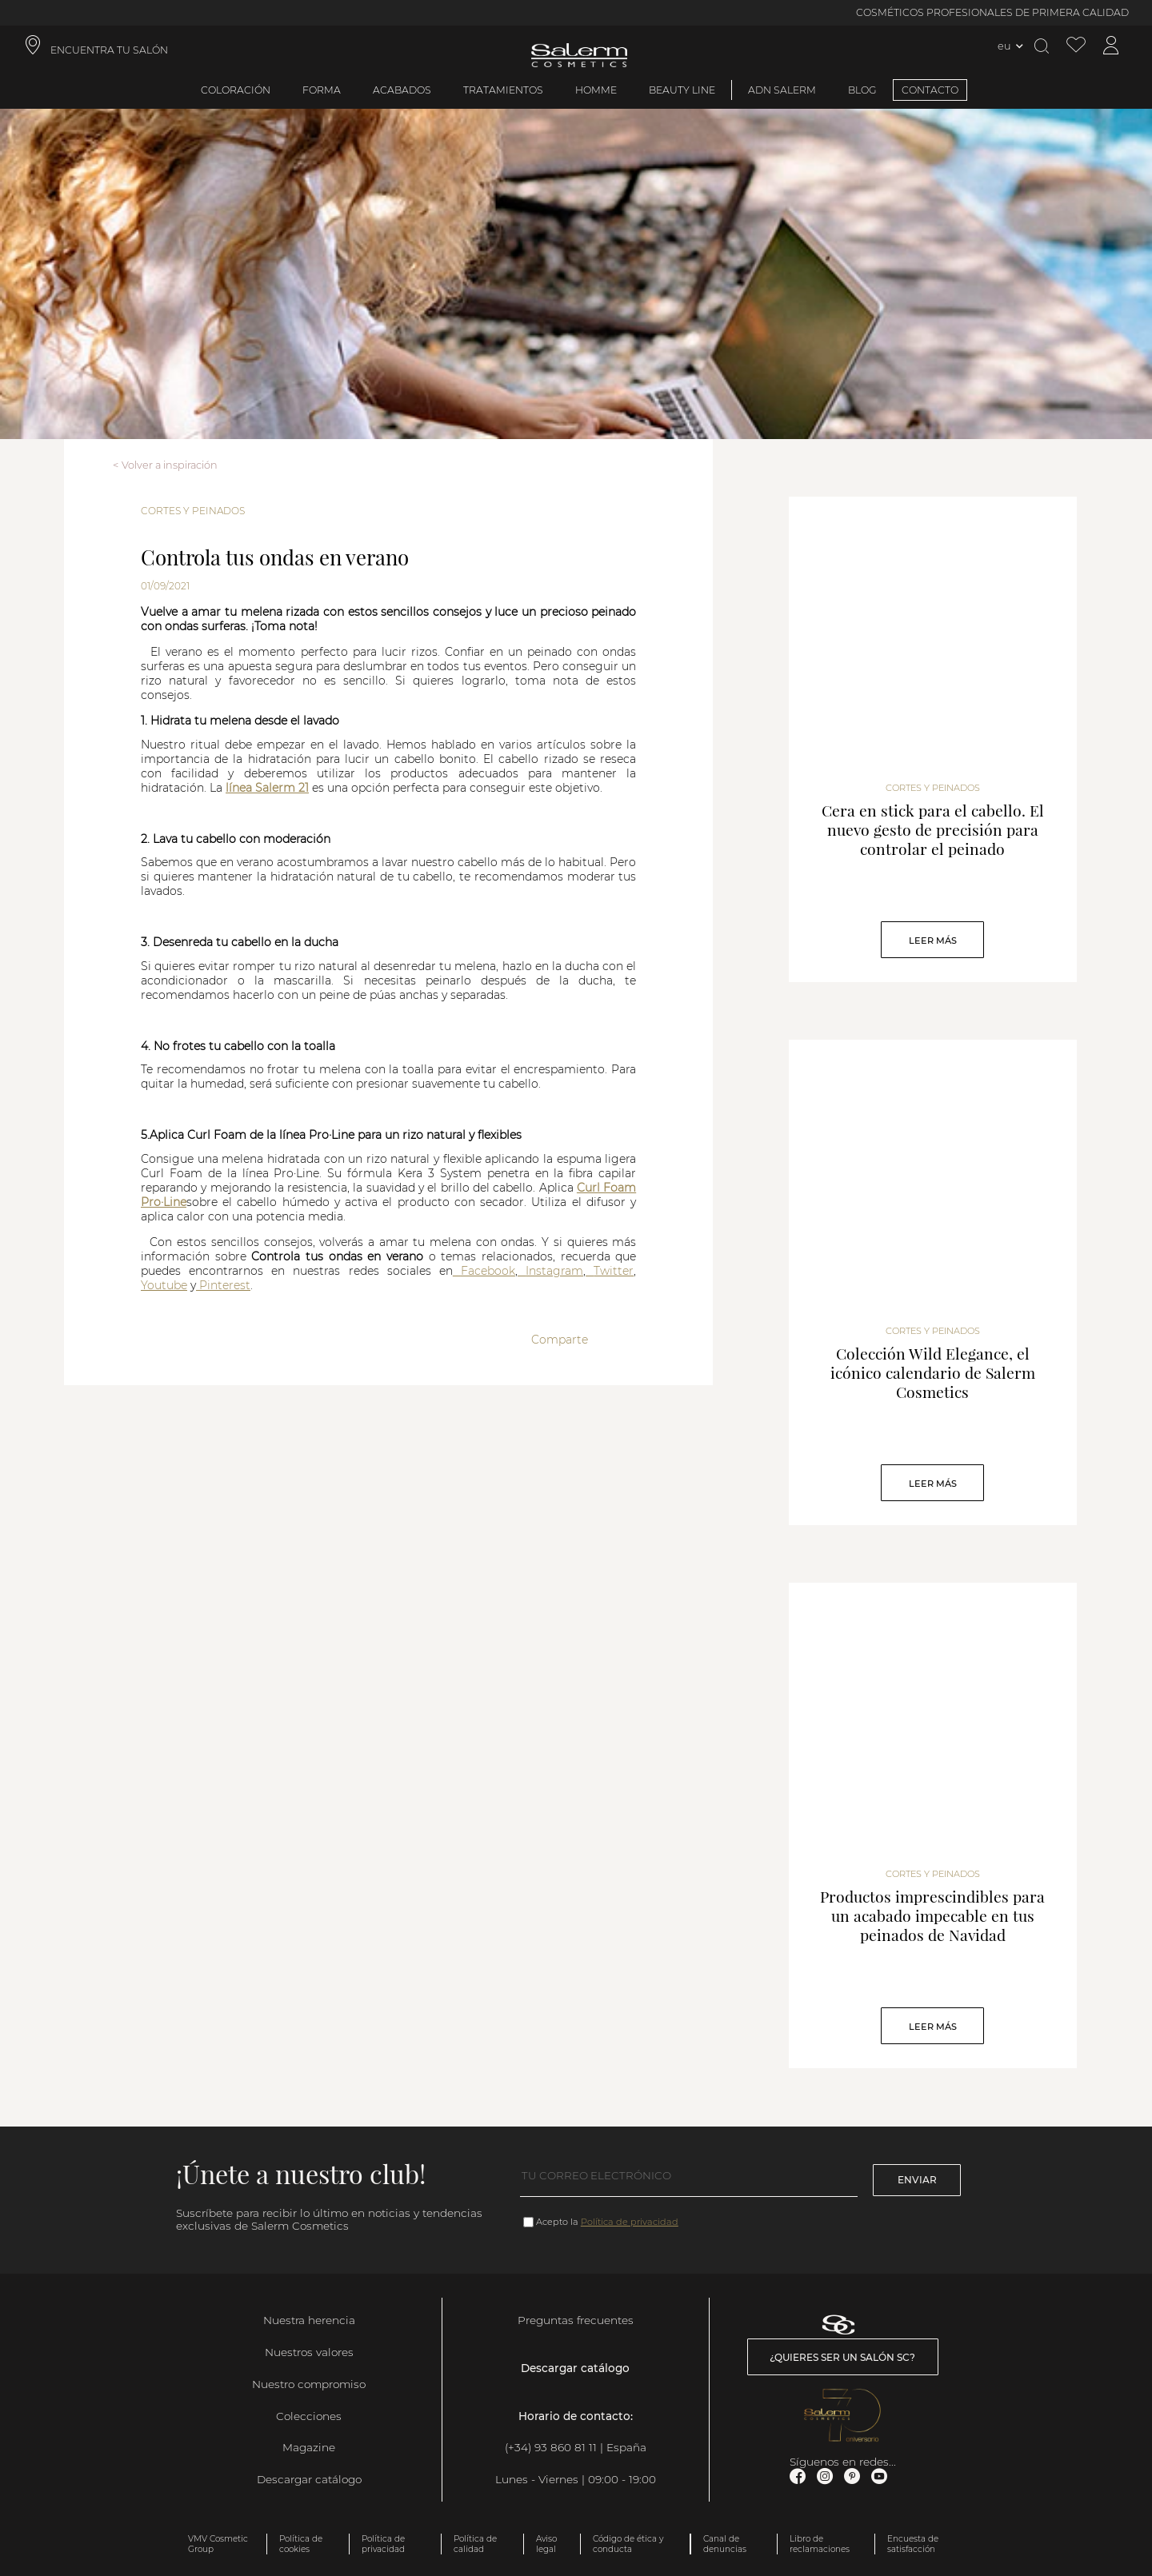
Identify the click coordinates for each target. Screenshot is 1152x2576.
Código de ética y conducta (628, 2544)
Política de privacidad (629, 2221)
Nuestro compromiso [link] (309, 2384)
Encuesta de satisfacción (912, 2544)
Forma (321, 90)
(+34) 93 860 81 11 (551, 2447)
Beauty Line (682, 90)
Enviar (917, 2180)
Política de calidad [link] (475, 2544)
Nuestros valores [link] (309, 2352)
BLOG (862, 90)
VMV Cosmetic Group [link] (218, 2544)
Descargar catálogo (309, 2479)
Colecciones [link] (309, 2416)
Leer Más (933, 940)
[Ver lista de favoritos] (1076, 46)
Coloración (235, 90)
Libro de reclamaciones (820, 2544)
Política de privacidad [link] (383, 2544)
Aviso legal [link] (546, 2544)
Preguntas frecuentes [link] (576, 2320)
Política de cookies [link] (300, 2544)
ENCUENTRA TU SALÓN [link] (109, 50)
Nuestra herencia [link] (309, 2320)
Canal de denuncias (724, 2544)
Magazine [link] (308, 2447)
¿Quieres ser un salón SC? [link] (842, 2357)
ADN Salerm (782, 90)
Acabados (402, 90)
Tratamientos (503, 90)
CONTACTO (930, 90)
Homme (596, 90)
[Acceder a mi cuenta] (1111, 46)
